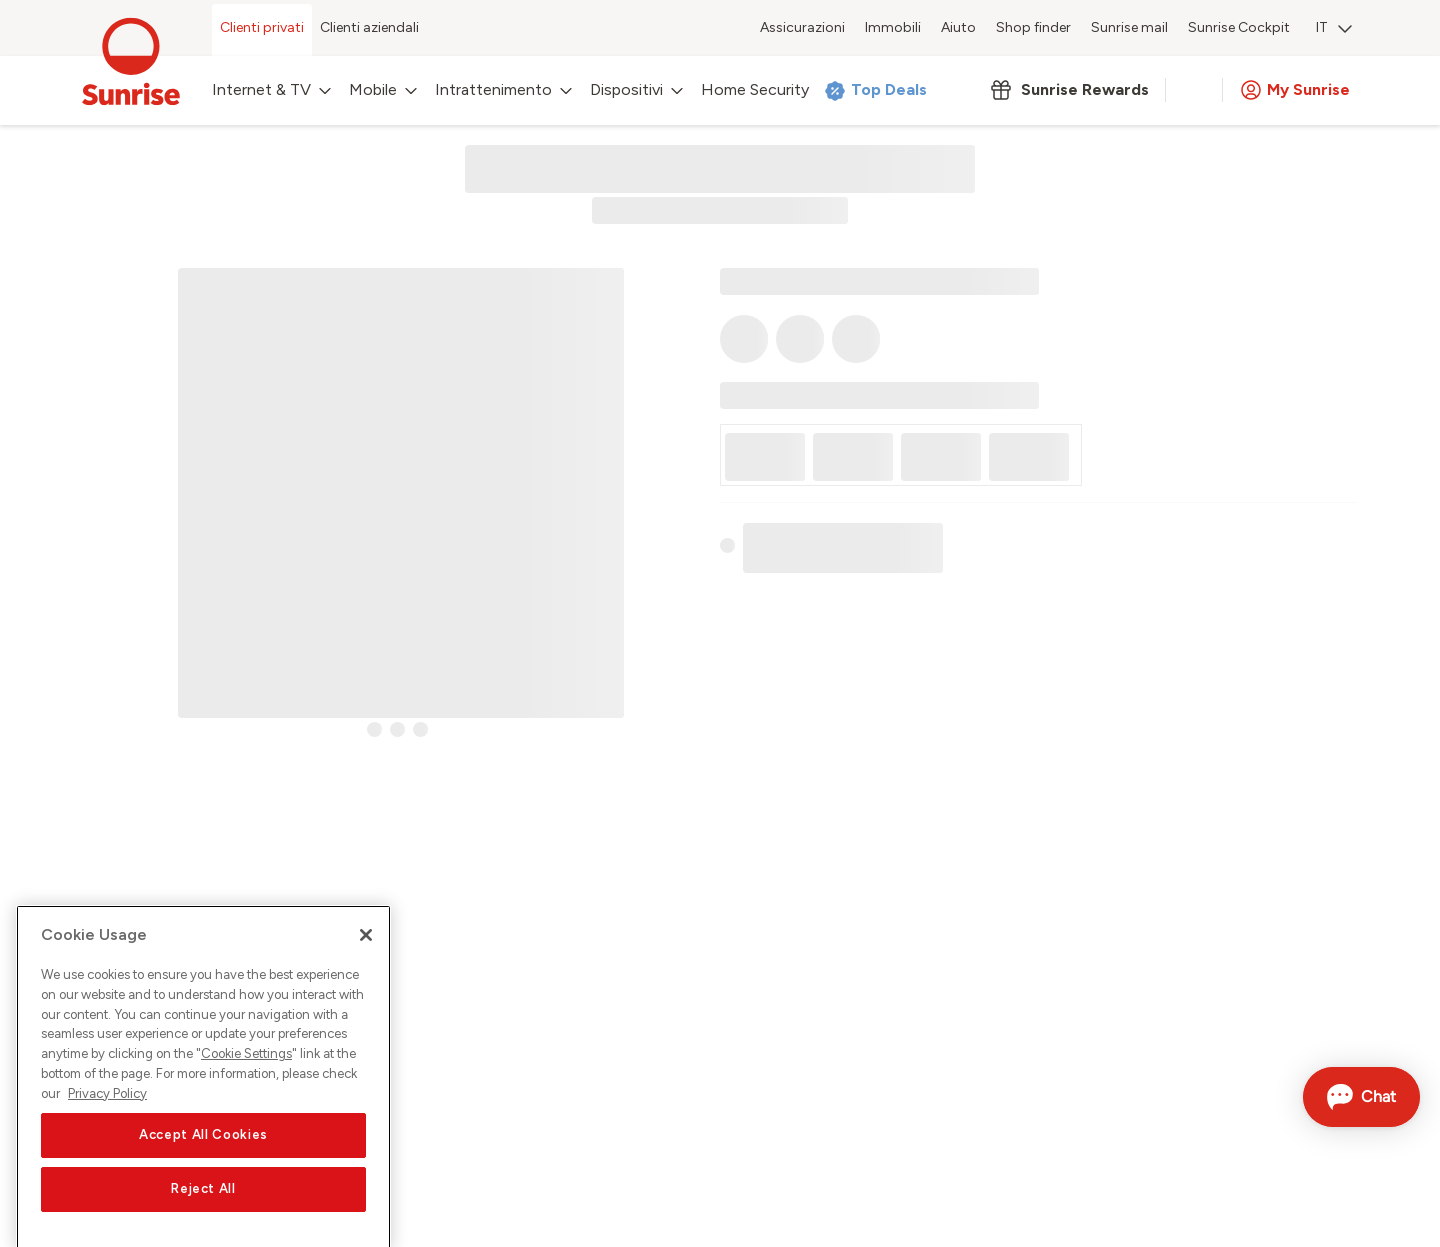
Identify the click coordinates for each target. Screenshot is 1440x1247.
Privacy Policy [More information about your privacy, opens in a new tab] (107, 1126)
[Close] (366, 969)
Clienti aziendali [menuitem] (369, 27)
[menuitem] (1334, 30)
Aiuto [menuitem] (958, 27)
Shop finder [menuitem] (1033, 27)
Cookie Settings (246, 1087)
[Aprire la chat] (1361, 1097)
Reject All (203, 1222)
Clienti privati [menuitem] (262, 27)
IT (1334, 27)
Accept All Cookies (203, 1168)
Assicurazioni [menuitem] (802, 27)
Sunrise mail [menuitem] (1129, 27)
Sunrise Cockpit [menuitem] (1239, 27)
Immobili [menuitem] (893, 27)
